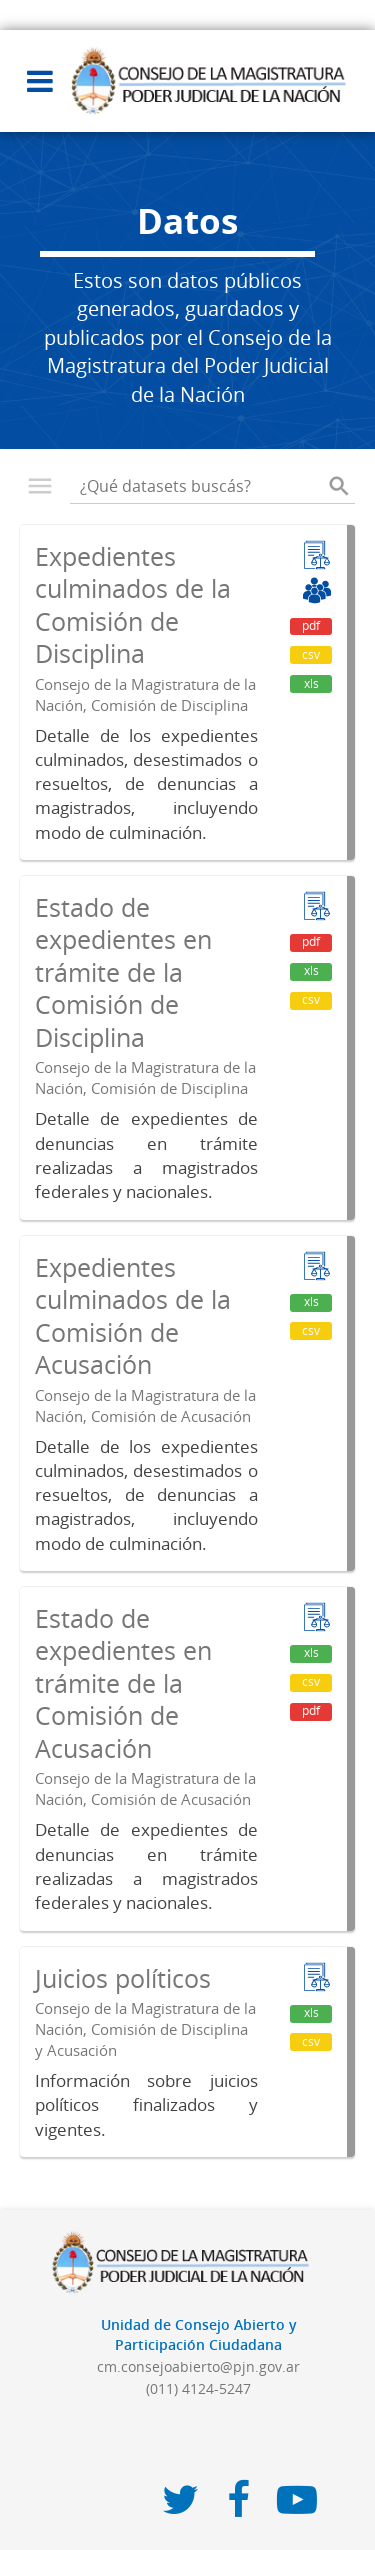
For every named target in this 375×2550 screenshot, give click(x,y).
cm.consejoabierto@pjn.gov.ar (198, 2366)
